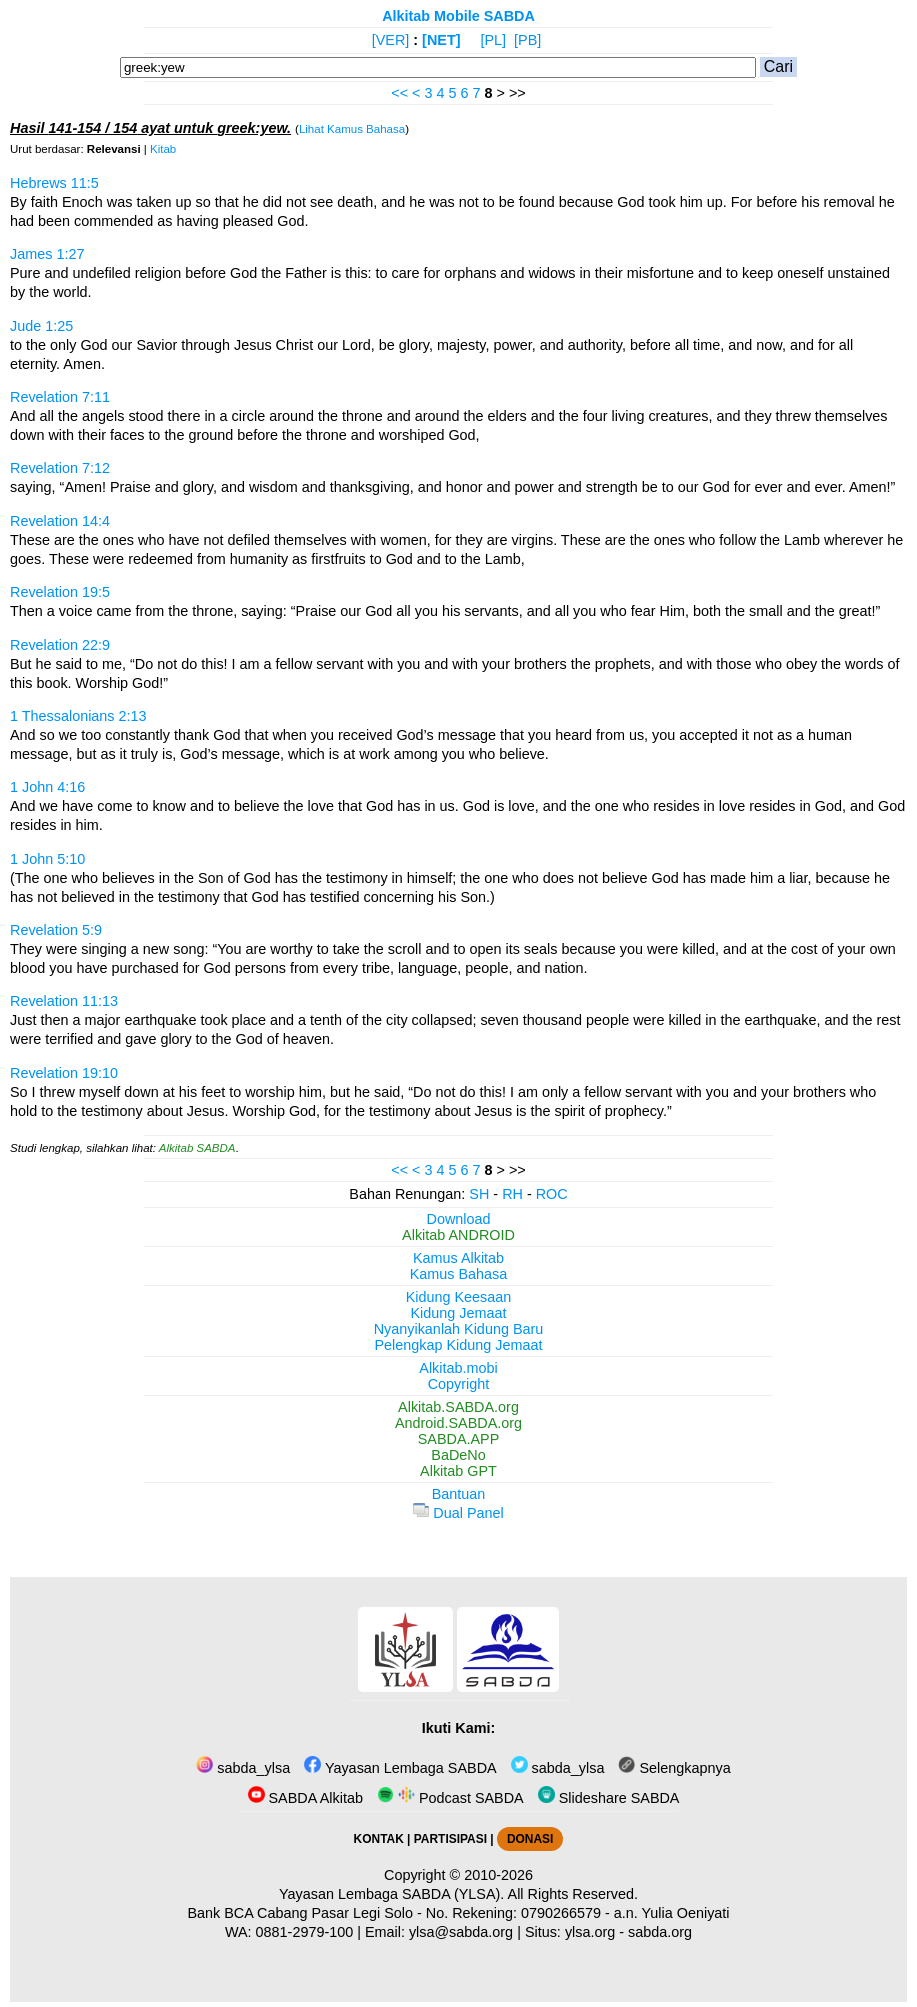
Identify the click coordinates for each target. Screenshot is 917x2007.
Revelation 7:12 (60, 468)
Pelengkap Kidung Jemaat (458, 1345)
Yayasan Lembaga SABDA (400, 1768)
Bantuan (459, 1494)
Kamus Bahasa (459, 1274)
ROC (552, 1194)
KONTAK (379, 1839)
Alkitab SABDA (197, 1148)
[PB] (527, 40)
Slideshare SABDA (609, 1798)
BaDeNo (458, 1455)
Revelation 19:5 (60, 592)
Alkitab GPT (458, 1471)
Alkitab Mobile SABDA (458, 16)
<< (399, 93)
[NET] (441, 40)
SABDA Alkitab (305, 1798)
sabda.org (660, 1932)
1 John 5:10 (47, 859)
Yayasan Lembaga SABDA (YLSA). (391, 1894)
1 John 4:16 (47, 787)
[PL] (493, 40)
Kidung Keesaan (459, 1297)
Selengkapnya (674, 1768)
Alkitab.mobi (458, 1368)
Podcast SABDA (450, 1798)
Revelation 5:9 (56, 930)
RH (512, 1194)
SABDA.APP (459, 1439)
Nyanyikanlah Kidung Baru (459, 1329)
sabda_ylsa (243, 1768)
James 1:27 (47, 254)
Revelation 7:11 (60, 397)
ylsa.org (590, 1932)
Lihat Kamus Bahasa (352, 129)
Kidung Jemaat (459, 1313)
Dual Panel (458, 1513)
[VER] (391, 40)
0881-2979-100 (305, 1932)
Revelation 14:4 (60, 521)
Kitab (163, 149)
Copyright (459, 1384)
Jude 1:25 (41, 326)
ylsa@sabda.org (461, 1932)
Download (459, 1219)
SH (479, 1194)
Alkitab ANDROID (458, 1235)
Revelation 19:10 (64, 1073)
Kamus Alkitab (458, 1258)
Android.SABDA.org (458, 1423)
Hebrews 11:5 (54, 183)
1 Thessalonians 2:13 (78, 716)
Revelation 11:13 (64, 1001)
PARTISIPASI (450, 1839)
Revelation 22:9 (60, 645)
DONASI (530, 1839)
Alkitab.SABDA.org (458, 1407)
